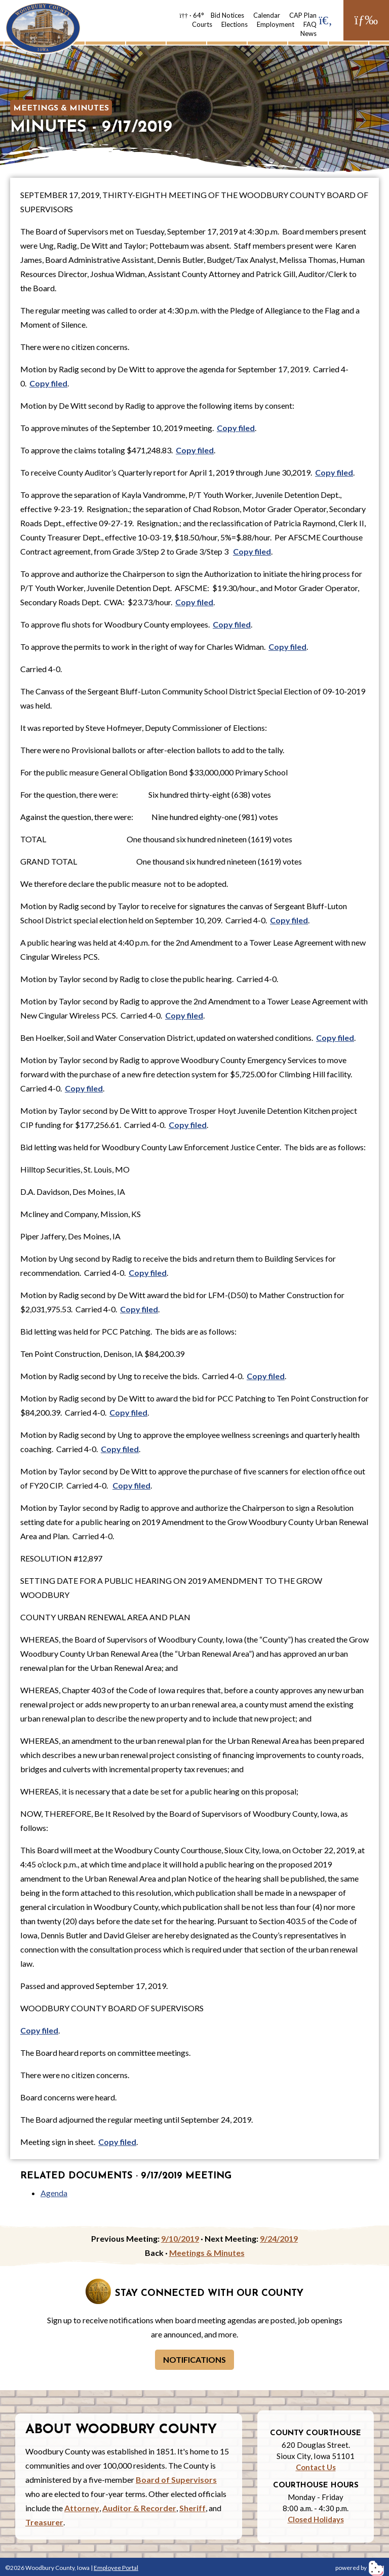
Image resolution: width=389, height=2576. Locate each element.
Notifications (194, 2359)
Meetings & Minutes (61, 108)
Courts (202, 24)
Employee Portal (116, 2567)
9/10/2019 (180, 2238)
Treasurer (44, 2522)
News (308, 33)
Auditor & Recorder (139, 2508)
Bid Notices (227, 15)
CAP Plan (303, 15)
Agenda (54, 2193)
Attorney (81, 2508)
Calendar (266, 15)
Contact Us (316, 2467)
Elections (234, 24)
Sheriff (192, 2508)
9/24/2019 (279, 2238)
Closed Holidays (316, 2519)
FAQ (310, 24)
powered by (359, 2567)
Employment (275, 24)
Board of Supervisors (176, 2479)
